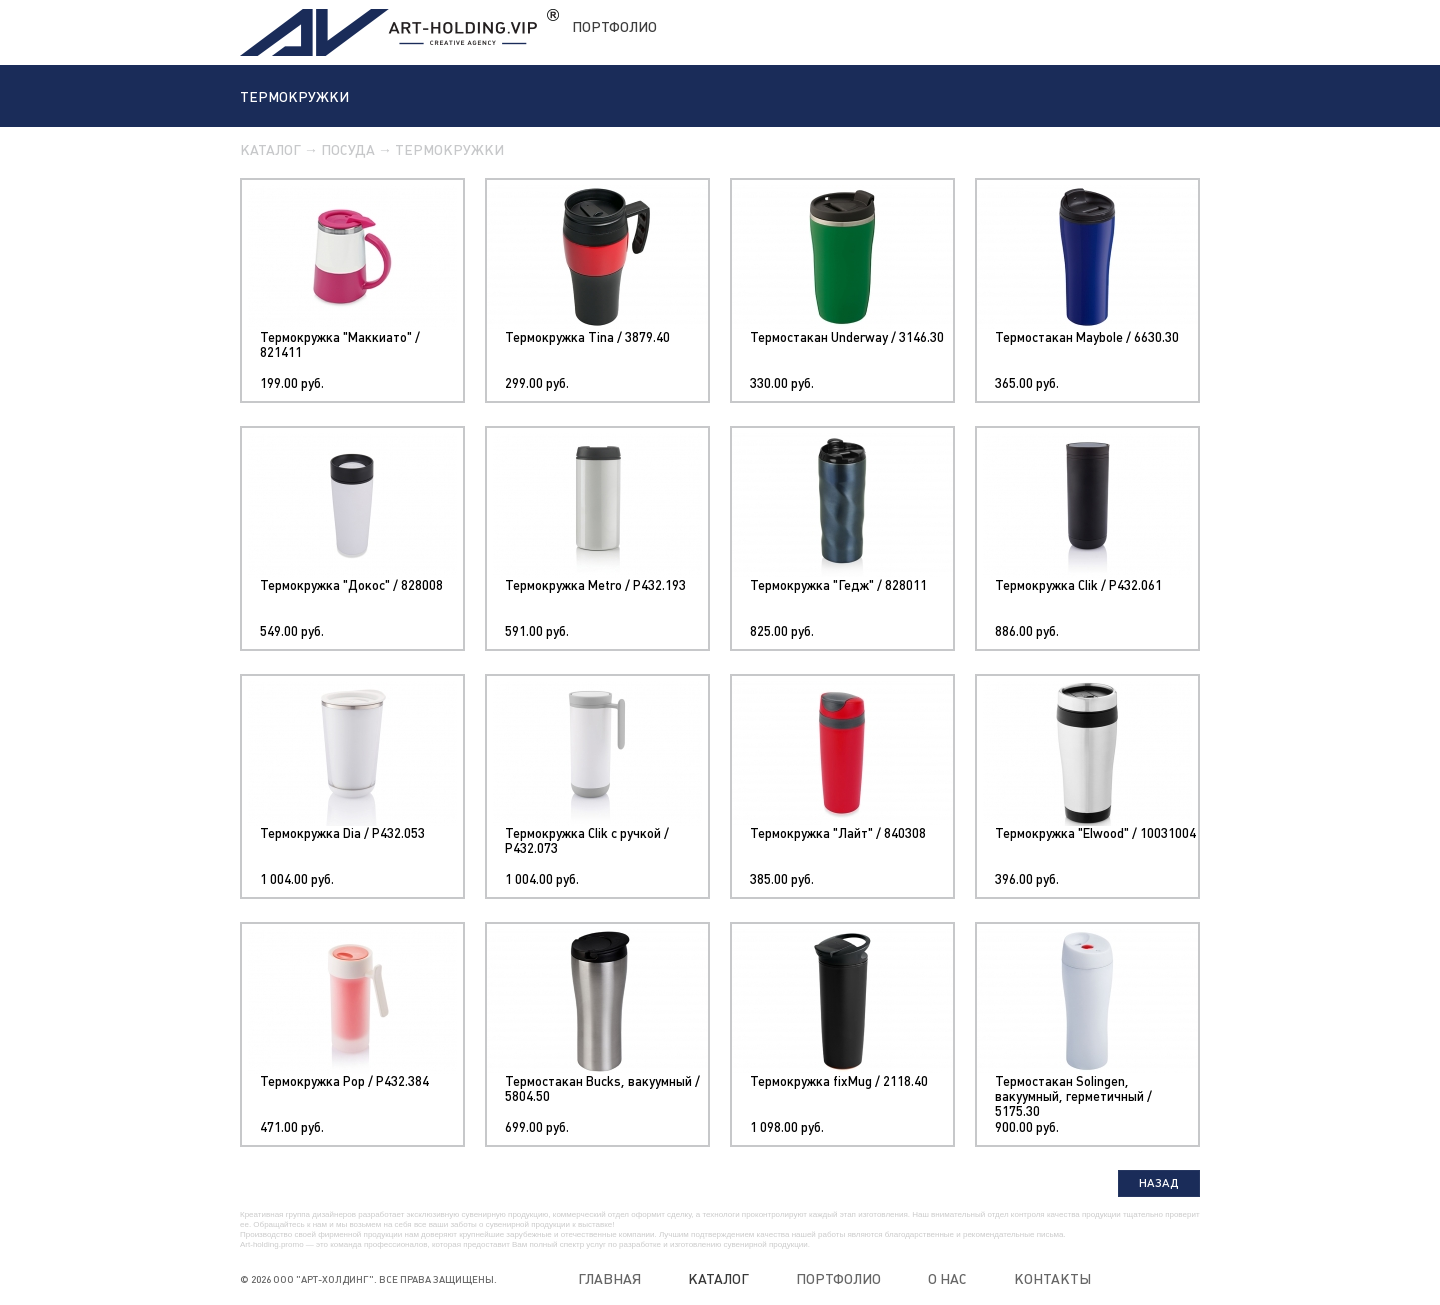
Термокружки (449, 150)
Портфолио (614, 27)
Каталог (270, 150)
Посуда (348, 150)
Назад (1159, 1183)
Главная (609, 1279)
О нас (947, 1279)
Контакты (1052, 1279)
